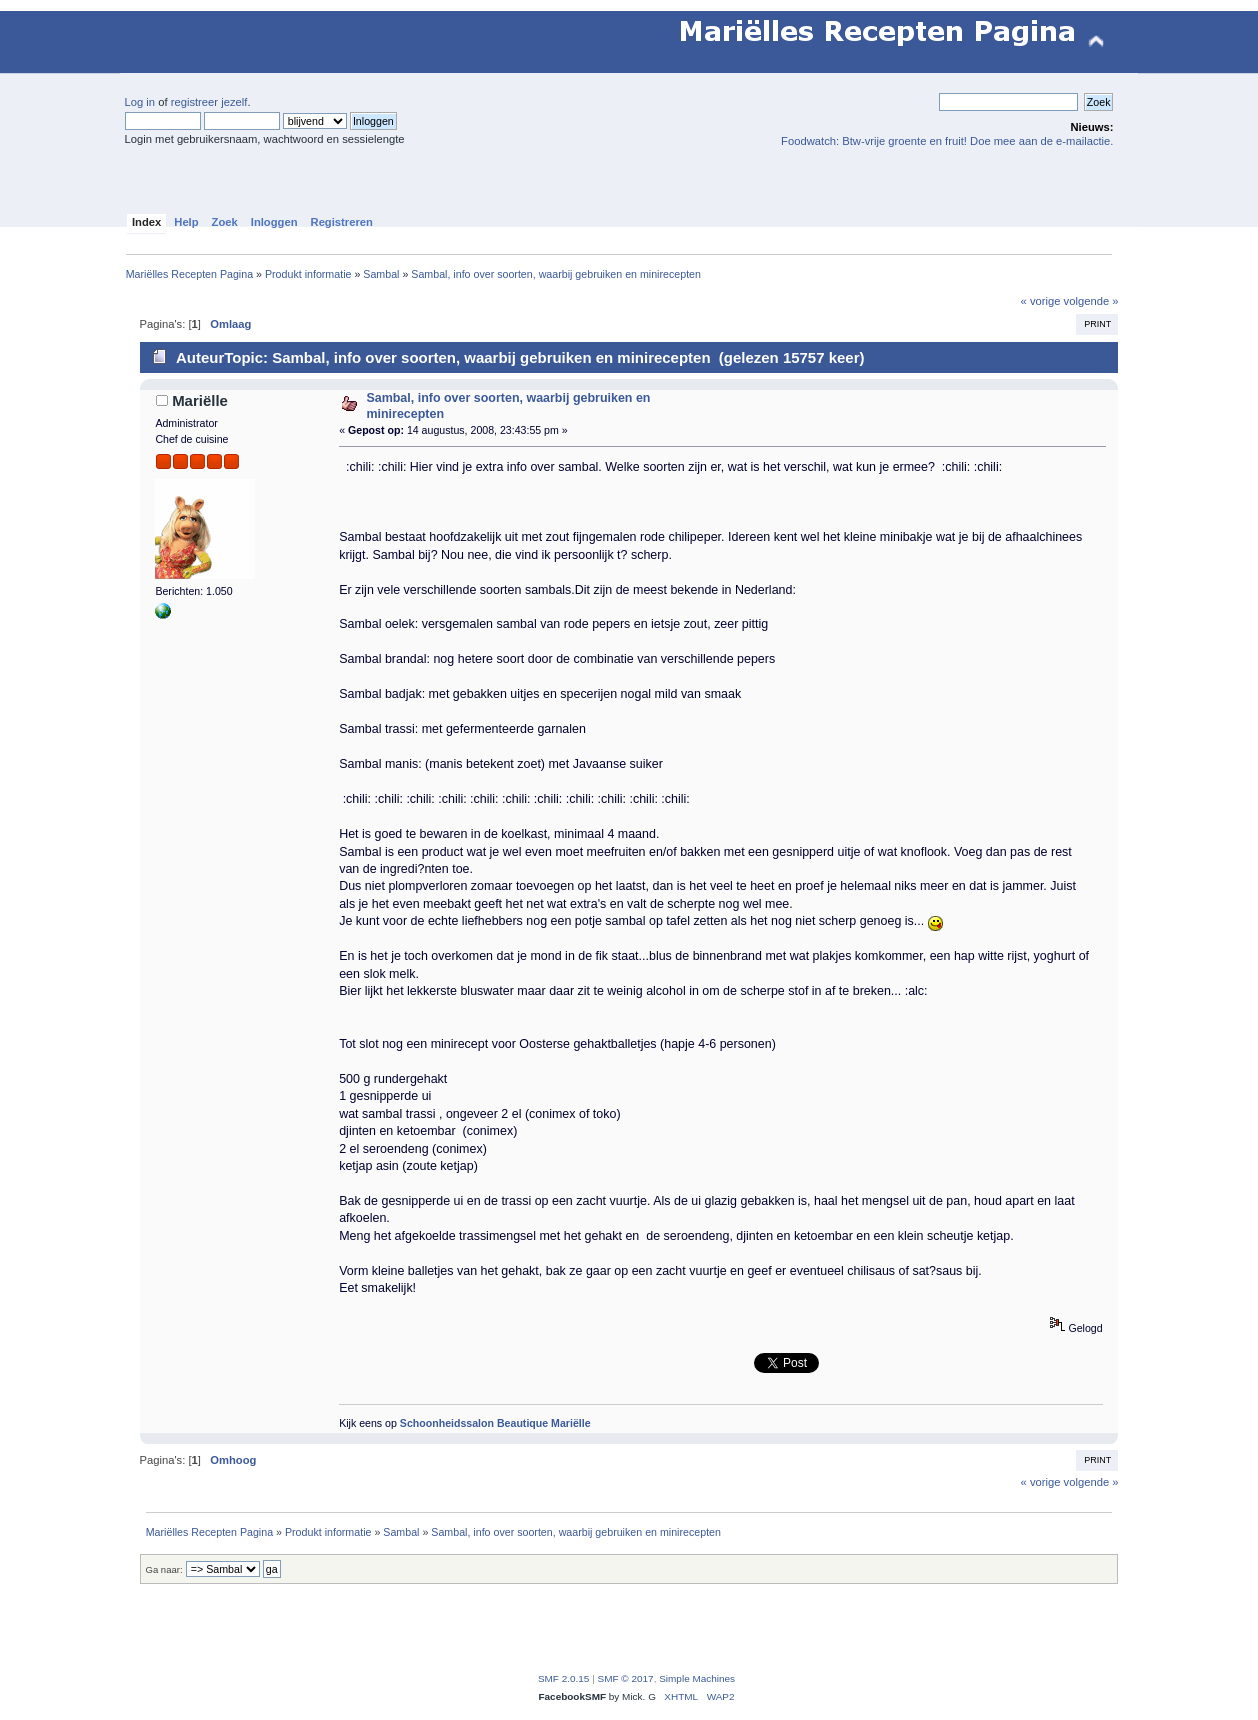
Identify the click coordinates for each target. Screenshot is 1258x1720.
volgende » (1091, 301)
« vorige (1041, 301)
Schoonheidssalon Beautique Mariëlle (495, 1423)
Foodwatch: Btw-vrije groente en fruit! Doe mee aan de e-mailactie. (947, 141)
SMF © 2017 (626, 1678)
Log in (140, 102)
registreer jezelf (209, 102)
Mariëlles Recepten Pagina (261, 42)
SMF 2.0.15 (564, 1678)
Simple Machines (697, 1678)
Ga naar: (164, 1569)
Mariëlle (200, 400)
